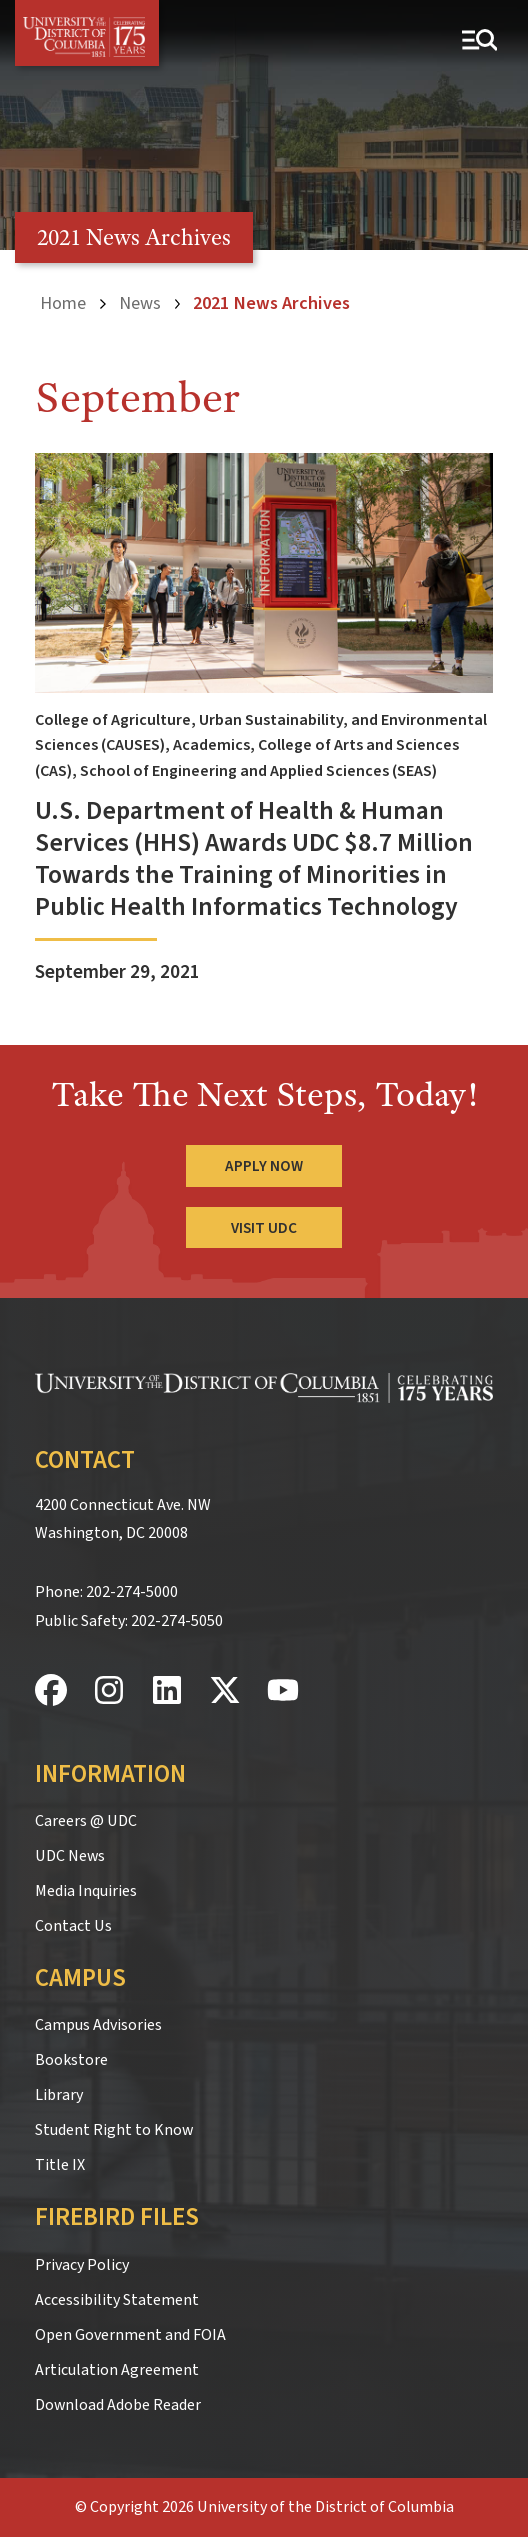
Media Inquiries (86, 1891)
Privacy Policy (82, 2265)
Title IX (60, 2165)
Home (63, 303)
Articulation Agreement (117, 2370)
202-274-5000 (132, 1592)
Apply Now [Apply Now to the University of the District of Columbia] (264, 1166)
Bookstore (71, 2060)
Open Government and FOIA (130, 2335)
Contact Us (73, 1926)
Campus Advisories (98, 2025)
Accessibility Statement (117, 2300)
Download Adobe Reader (118, 2405)
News (140, 303)
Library (59, 2095)
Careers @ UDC (86, 1821)
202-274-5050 (177, 1621)
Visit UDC (264, 1228)
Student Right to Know (114, 2130)
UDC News (70, 1856)
